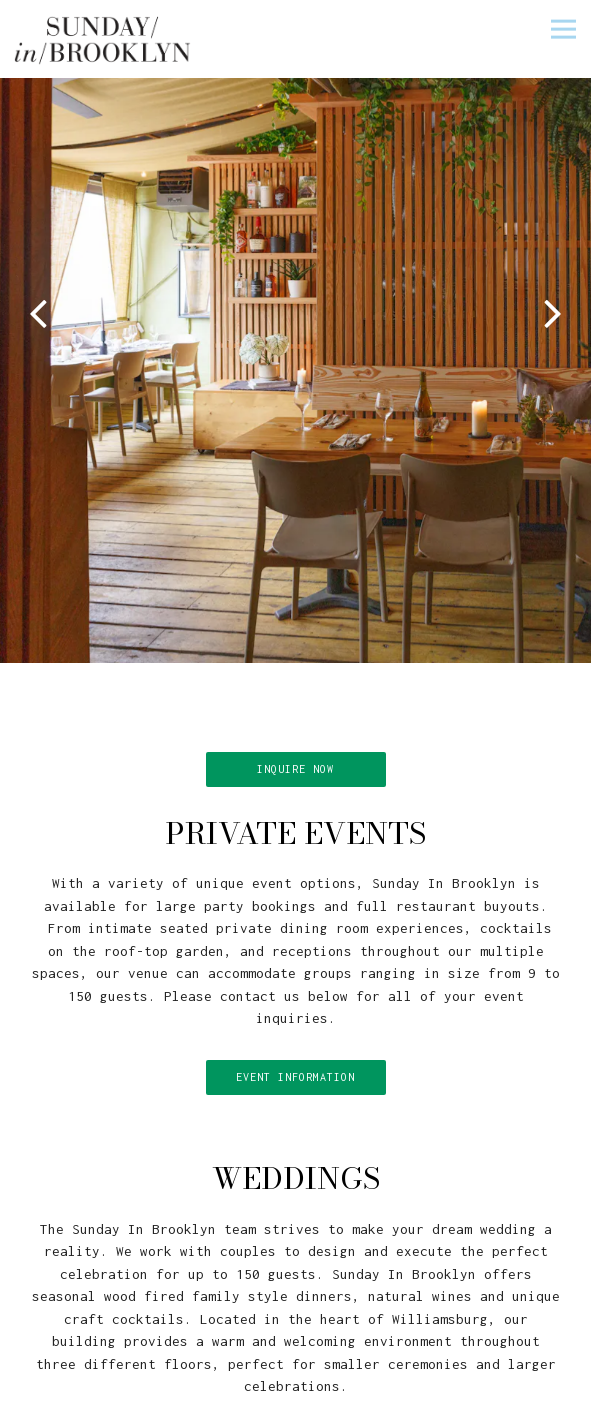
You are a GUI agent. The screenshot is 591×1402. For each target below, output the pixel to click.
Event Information (295, 1059)
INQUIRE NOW (295, 751)
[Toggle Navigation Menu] (563, 28)
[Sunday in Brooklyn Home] (104, 39)
